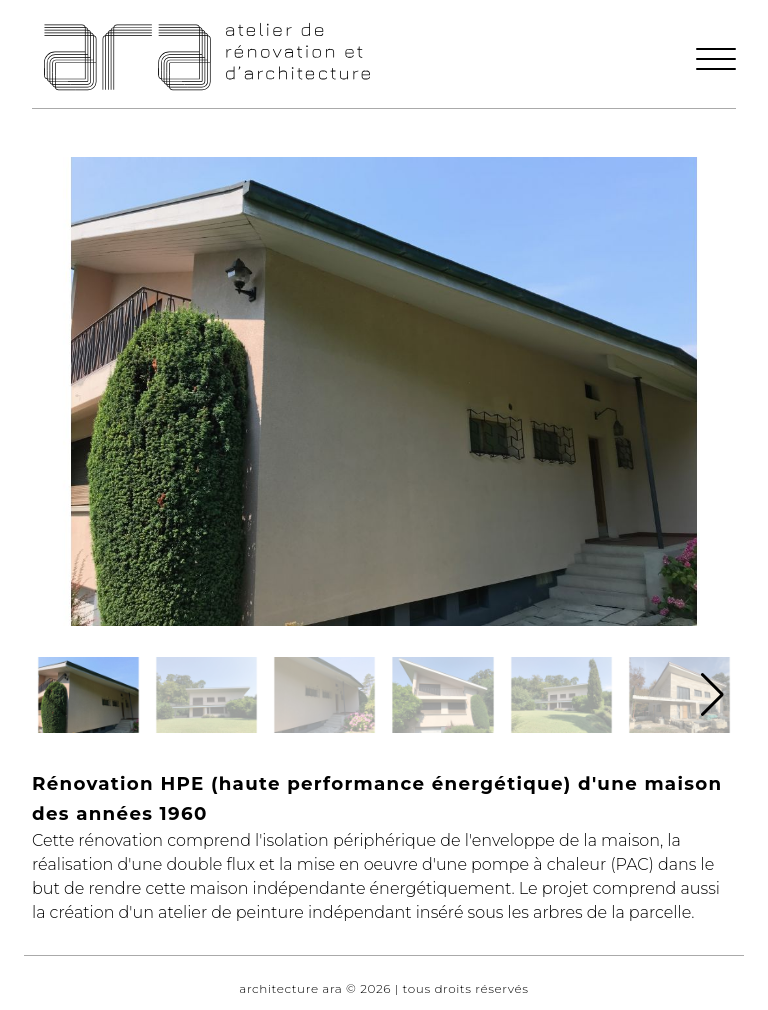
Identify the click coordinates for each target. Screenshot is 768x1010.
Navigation (31, 8)
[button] (716, 68)
